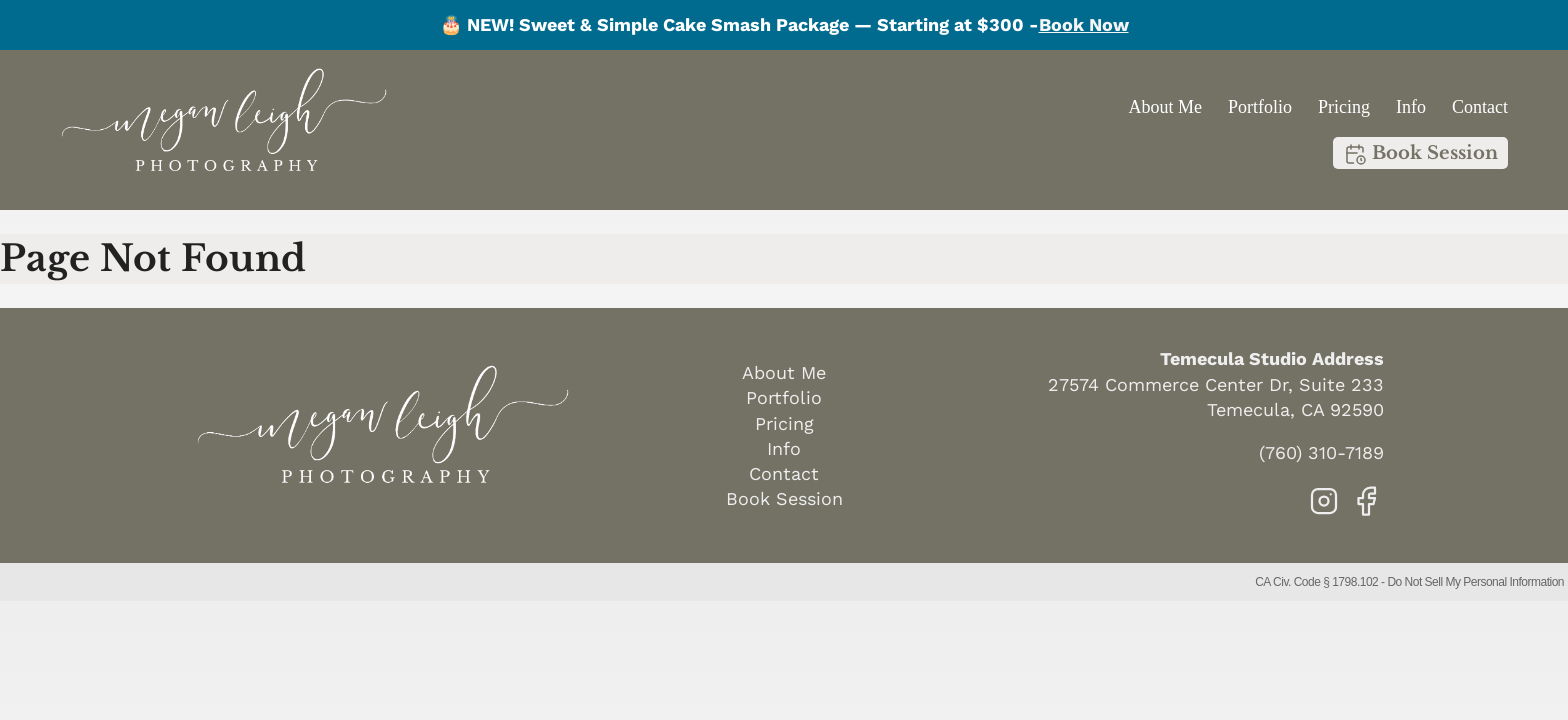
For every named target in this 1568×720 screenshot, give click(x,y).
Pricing (1344, 107)
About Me (1165, 107)
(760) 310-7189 (1321, 452)
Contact (1480, 107)
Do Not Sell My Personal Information (1475, 582)
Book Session (1420, 154)
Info (1411, 107)
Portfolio (1260, 107)
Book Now (1084, 24)
